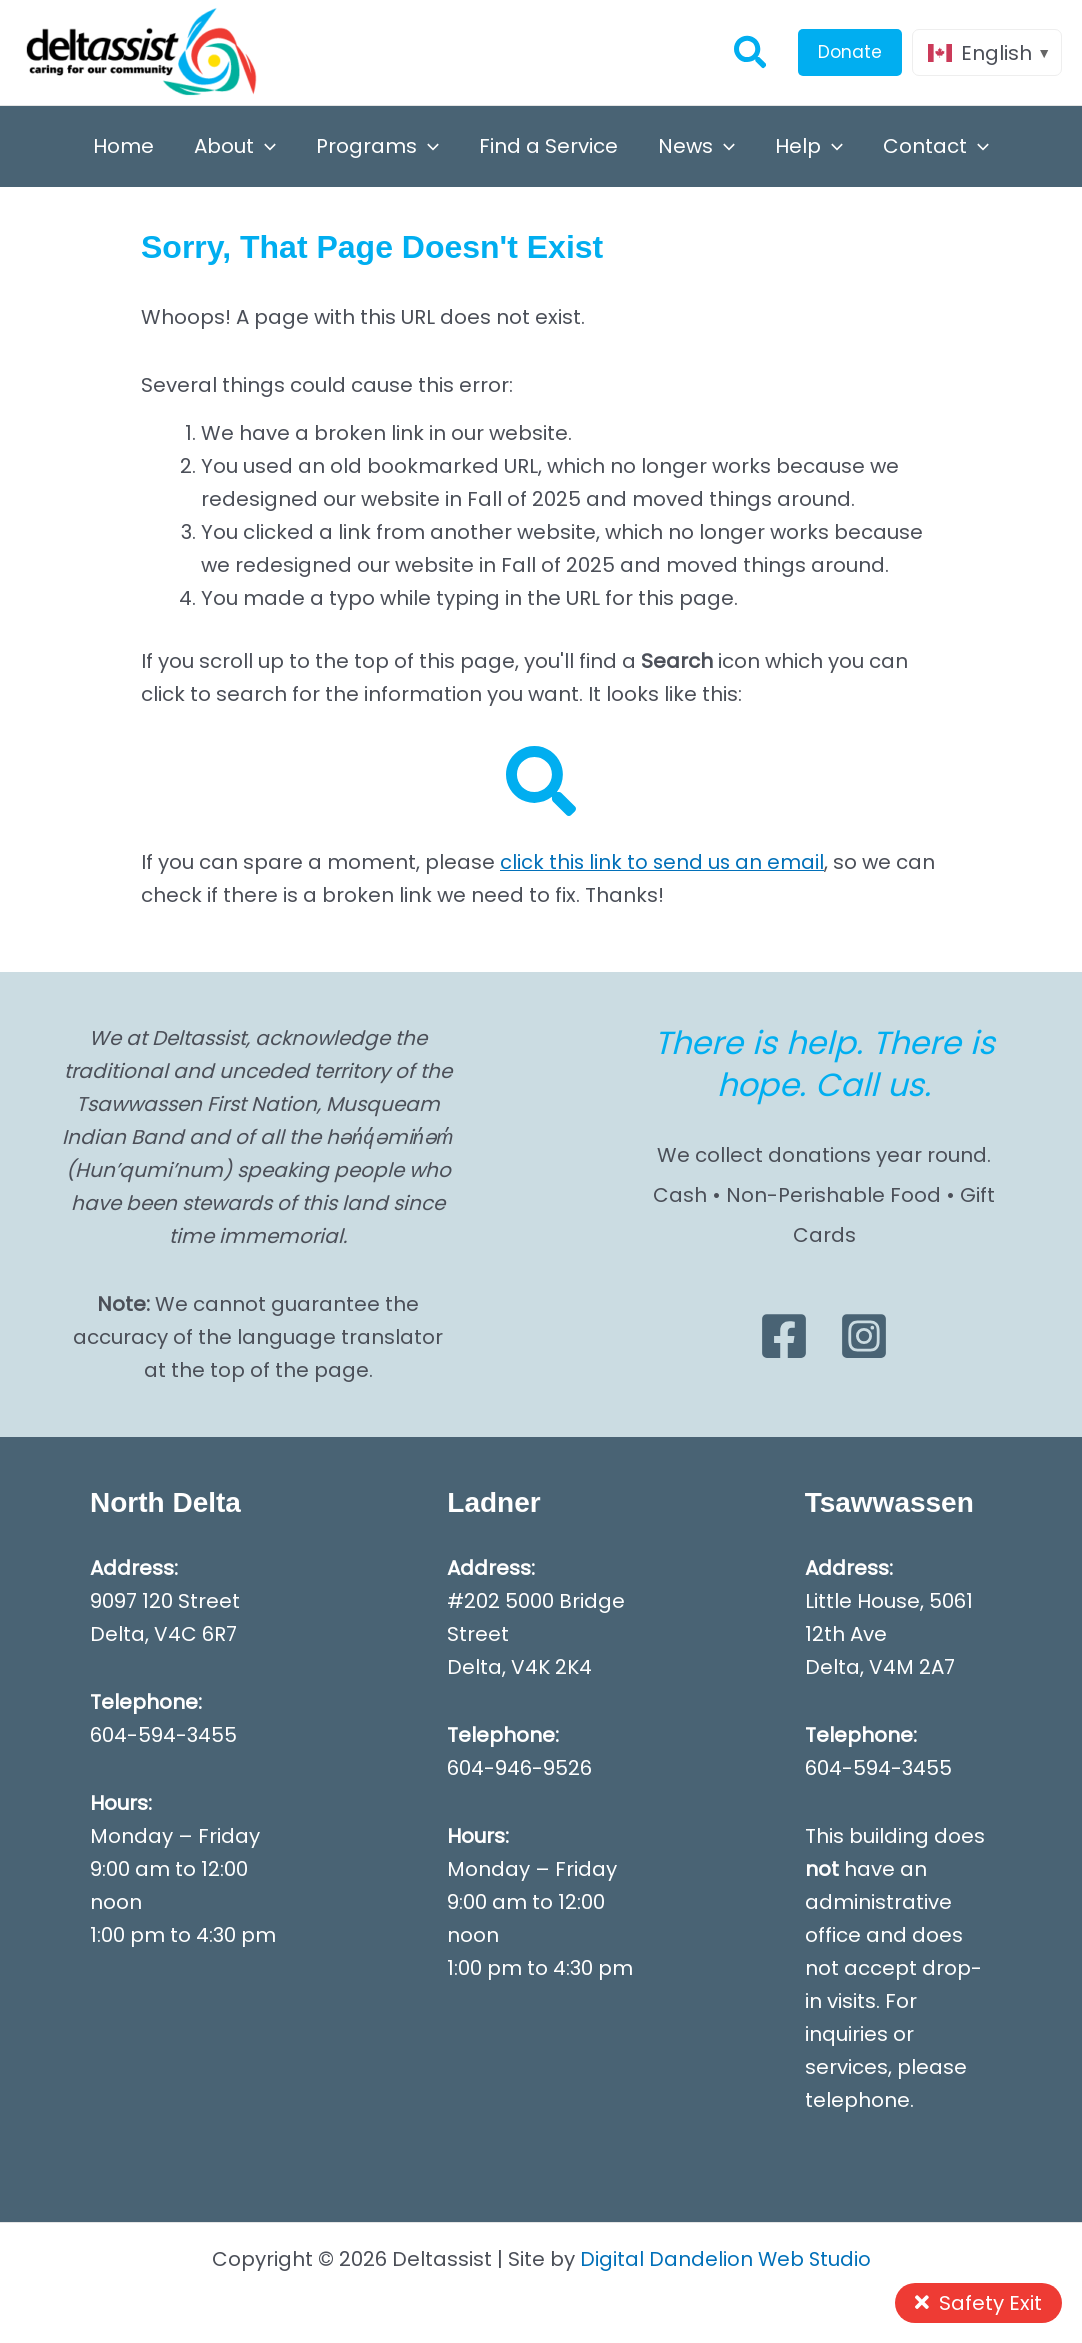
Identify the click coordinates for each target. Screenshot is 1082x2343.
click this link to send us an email (663, 862)
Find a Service (548, 146)
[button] (751, 52)
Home (123, 146)
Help (809, 146)
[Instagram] (864, 1336)
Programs (377, 146)
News (696, 146)
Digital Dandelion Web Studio (725, 2259)
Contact (936, 146)
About (235, 146)
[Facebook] (784, 1336)
